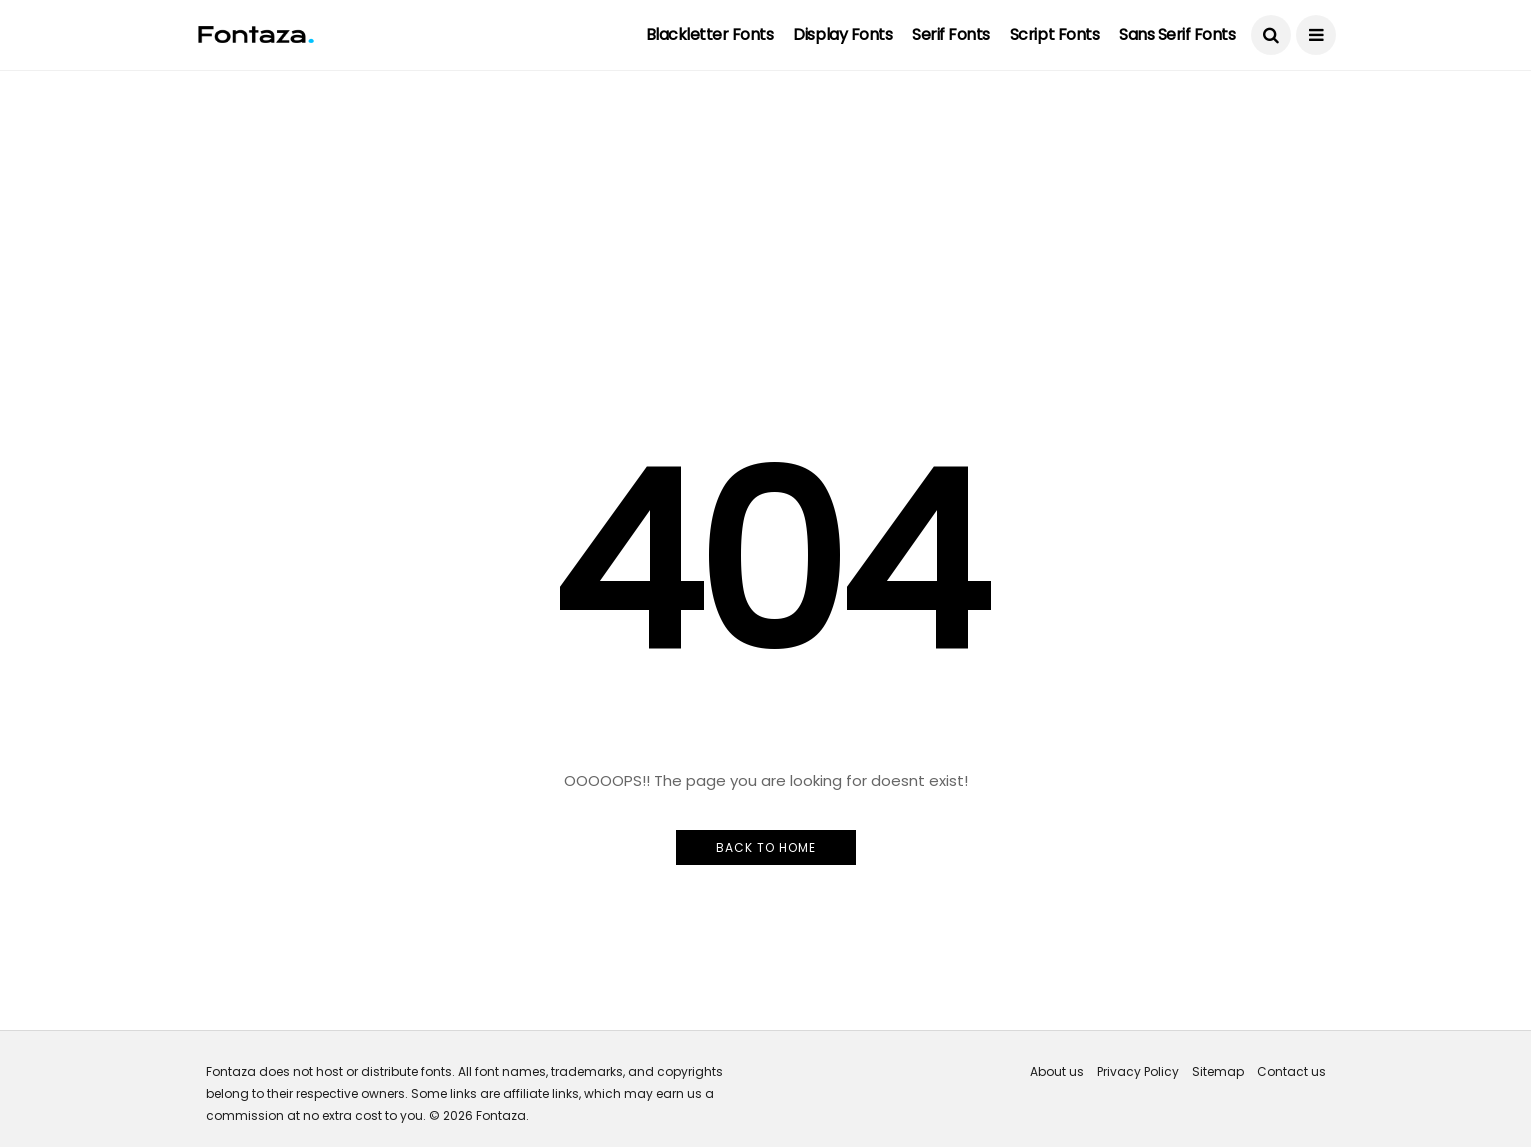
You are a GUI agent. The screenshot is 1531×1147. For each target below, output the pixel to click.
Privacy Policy (1138, 1071)
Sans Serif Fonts (1177, 34)
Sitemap (1218, 1071)
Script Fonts (1054, 34)
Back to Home (766, 847)
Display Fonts (842, 34)
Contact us (1291, 1071)
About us (1057, 1071)
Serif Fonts (951, 34)
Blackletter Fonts (710, 34)
